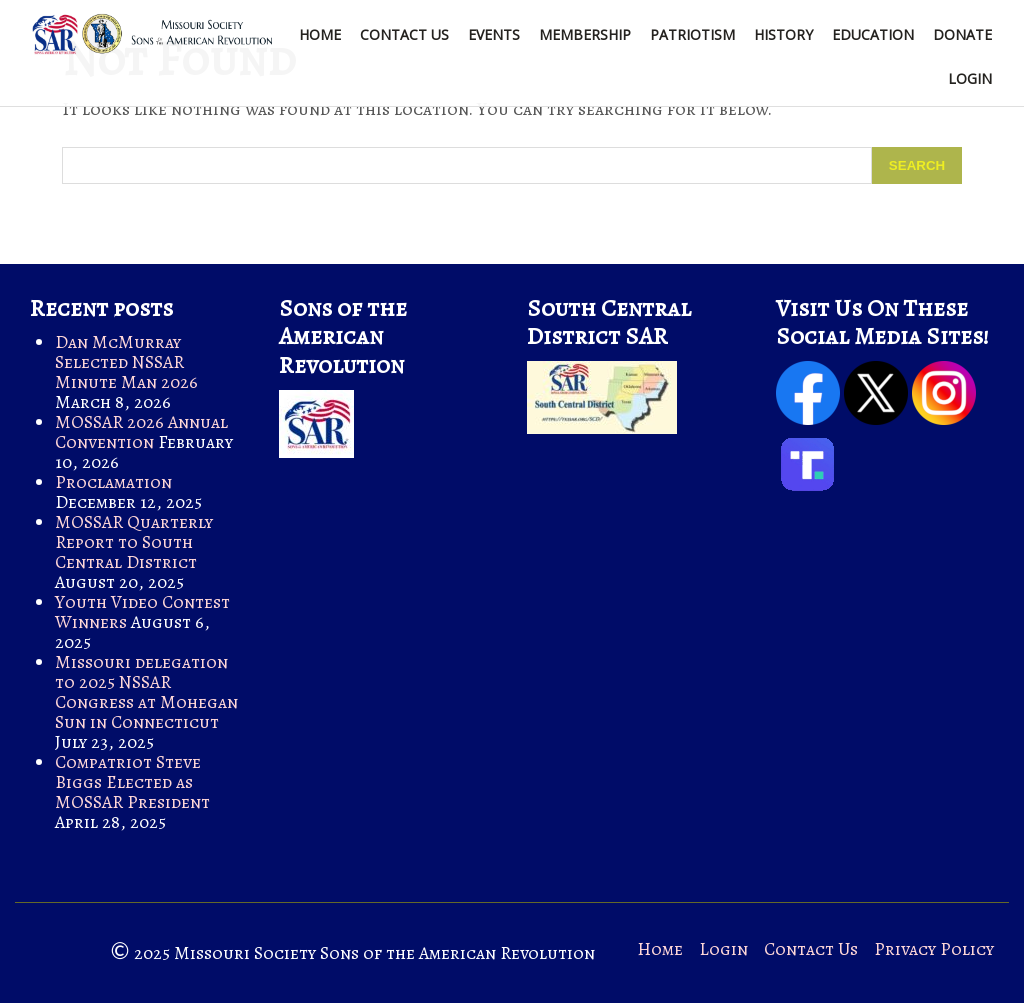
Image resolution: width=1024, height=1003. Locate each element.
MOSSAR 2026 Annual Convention (141, 432)
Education (873, 34)
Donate (962, 34)
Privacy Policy (934, 949)
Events (494, 34)
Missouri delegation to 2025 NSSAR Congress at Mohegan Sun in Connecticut (146, 692)
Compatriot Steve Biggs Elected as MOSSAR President (132, 782)
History (783, 34)
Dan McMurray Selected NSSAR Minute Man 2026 (126, 362)
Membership (585, 34)
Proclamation (113, 482)
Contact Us (404, 34)
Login (970, 78)
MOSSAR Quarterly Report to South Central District (134, 542)
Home (320, 34)
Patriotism (692, 34)
